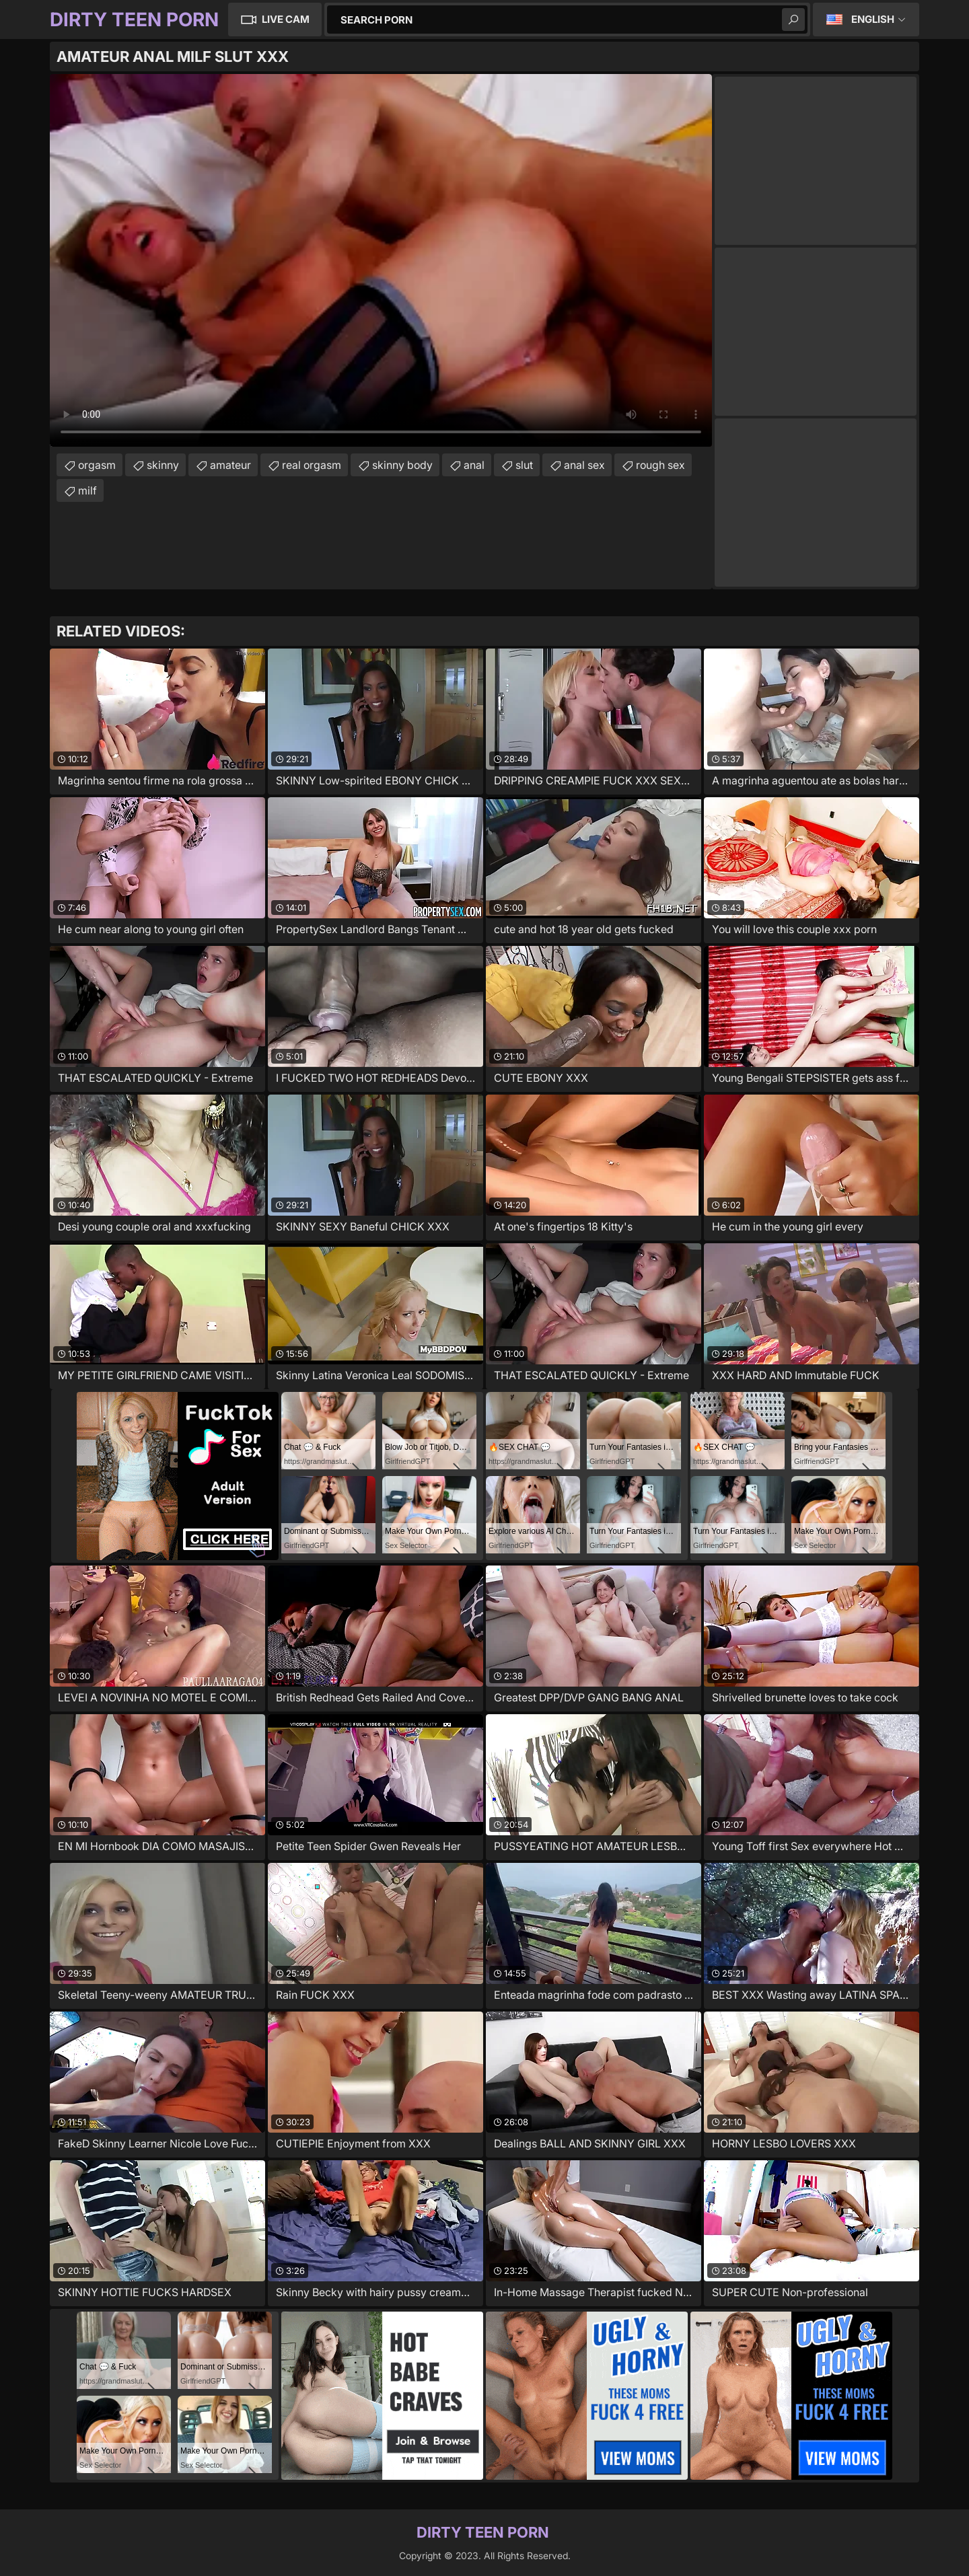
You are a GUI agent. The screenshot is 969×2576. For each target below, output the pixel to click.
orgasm (97, 465)
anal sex (584, 465)
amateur (230, 465)
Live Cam (286, 19)
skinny (163, 465)
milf (87, 490)
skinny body (402, 465)
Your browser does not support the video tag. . (381, 260)
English (872, 19)
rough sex (660, 465)
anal (474, 465)
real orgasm (311, 465)
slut (524, 465)
